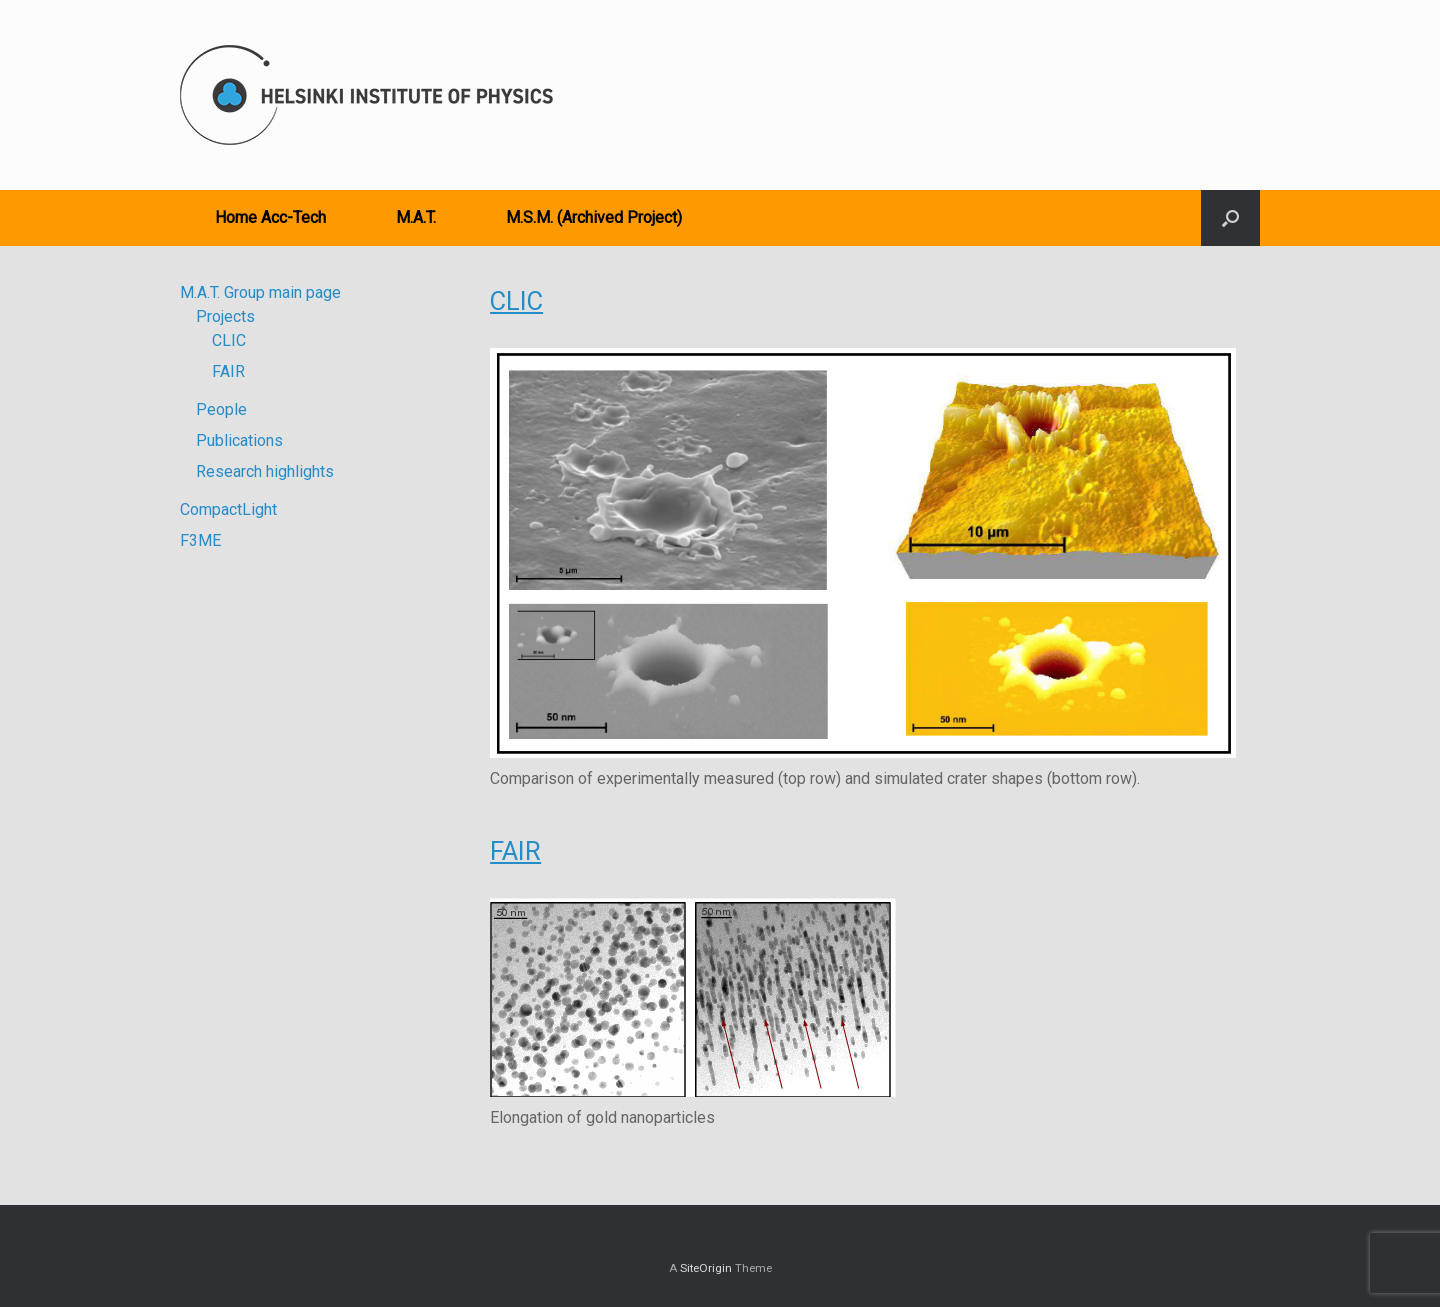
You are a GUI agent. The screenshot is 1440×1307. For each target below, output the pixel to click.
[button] (1230, 218)
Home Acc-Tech (270, 217)
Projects (225, 316)
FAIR (515, 851)
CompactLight (228, 509)
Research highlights (265, 471)
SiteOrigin (706, 1268)
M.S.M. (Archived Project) (594, 217)
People (221, 409)
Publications (239, 440)
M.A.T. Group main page (260, 292)
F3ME (200, 540)
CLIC (516, 301)
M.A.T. (416, 217)
